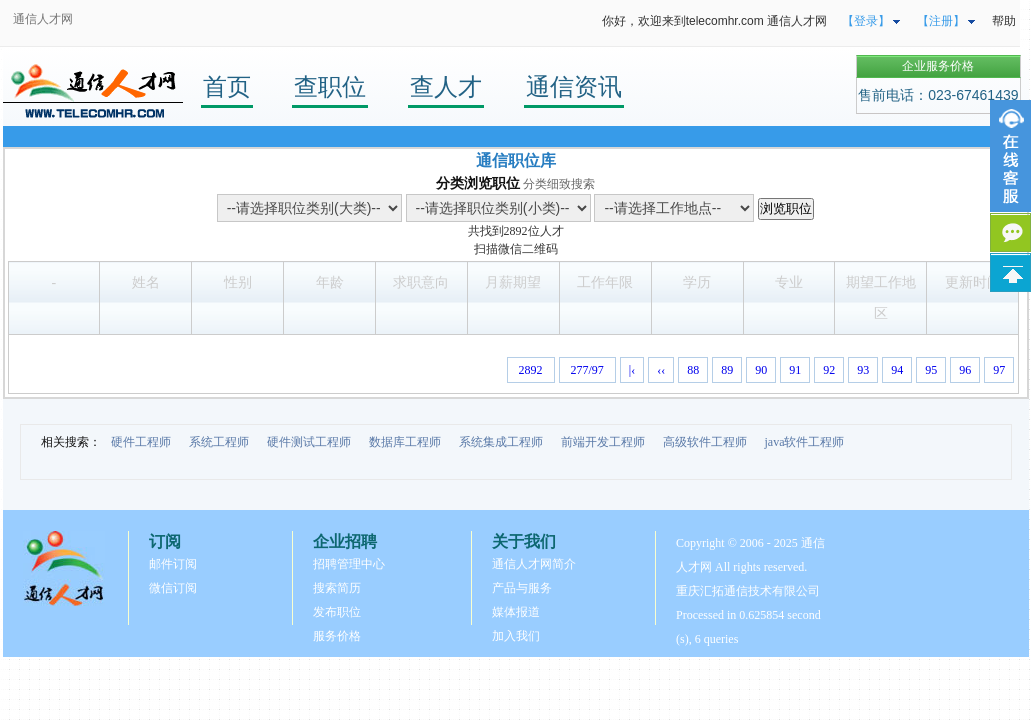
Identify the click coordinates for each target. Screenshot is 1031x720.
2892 (516, 231)
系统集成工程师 (501, 442)
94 (897, 370)
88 (693, 370)
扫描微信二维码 (516, 249)
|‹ (632, 370)
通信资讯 (574, 86)
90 (761, 370)
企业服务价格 (938, 66)
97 (999, 370)
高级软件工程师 (705, 442)
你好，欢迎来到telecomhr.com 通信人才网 (714, 21)
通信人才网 (43, 19)
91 (795, 370)
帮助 (1004, 21)
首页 (227, 86)
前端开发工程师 (603, 442)
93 (863, 370)
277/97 (587, 370)
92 (829, 370)
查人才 (446, 86)
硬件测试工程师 (309, 442)
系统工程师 (219, 442)
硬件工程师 (141, 442)
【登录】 (866, 21)
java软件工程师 (805, 442)
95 (931, 370)
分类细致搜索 (559, 184)
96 (965, 370)
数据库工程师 (405, 442)
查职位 (330, 86)
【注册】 (941, 21)
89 (727, 370)
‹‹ (661, 370)
